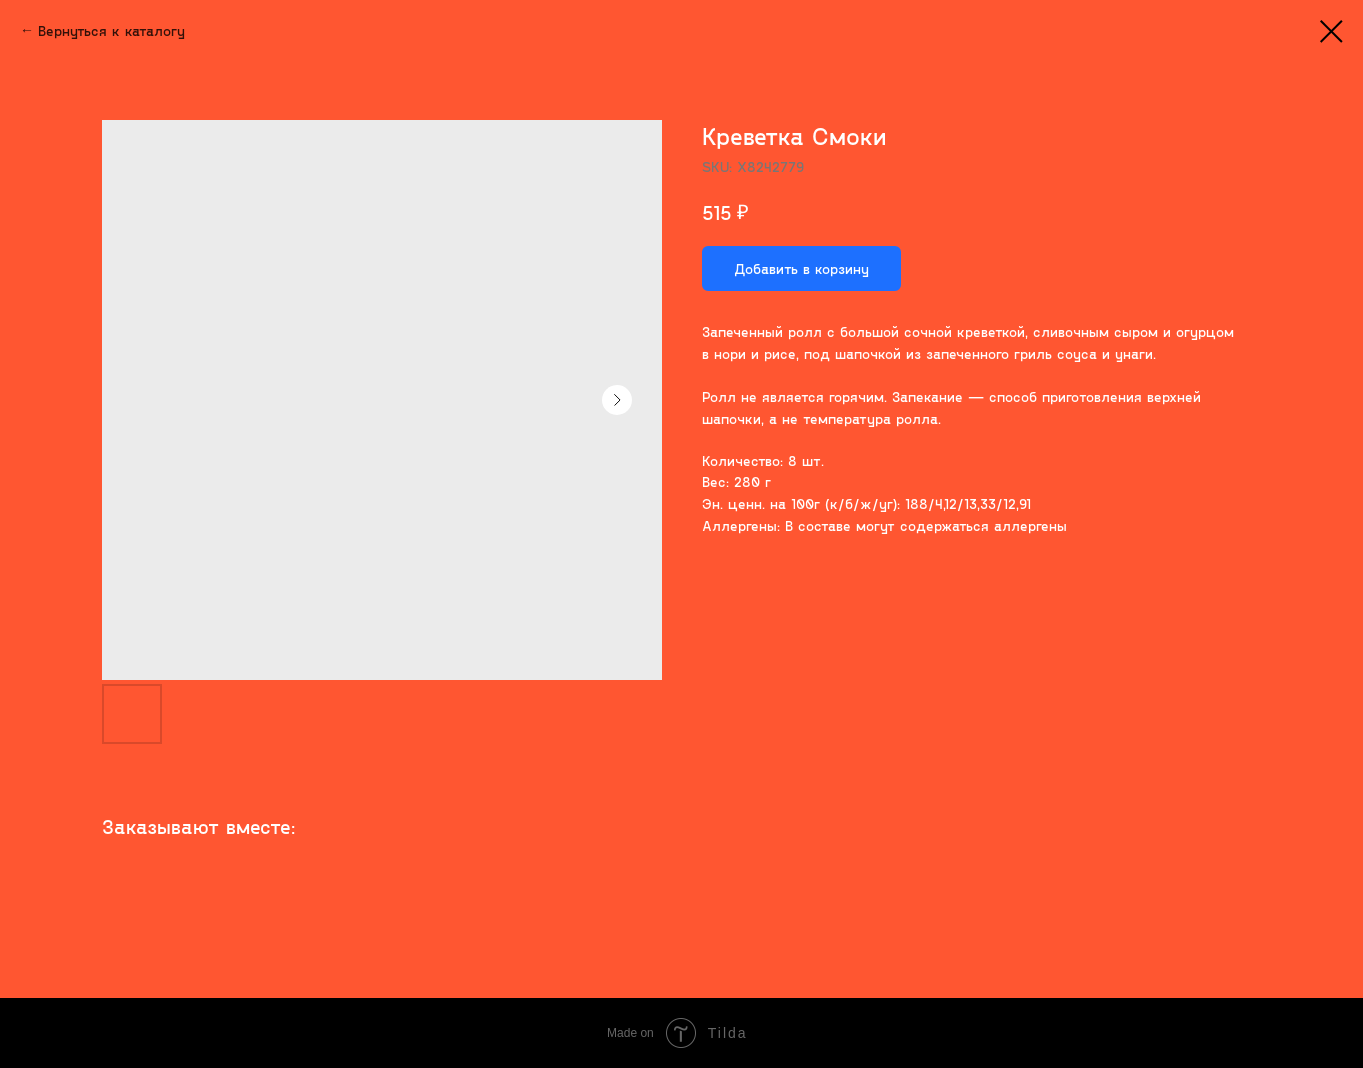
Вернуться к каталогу (111, 30)
